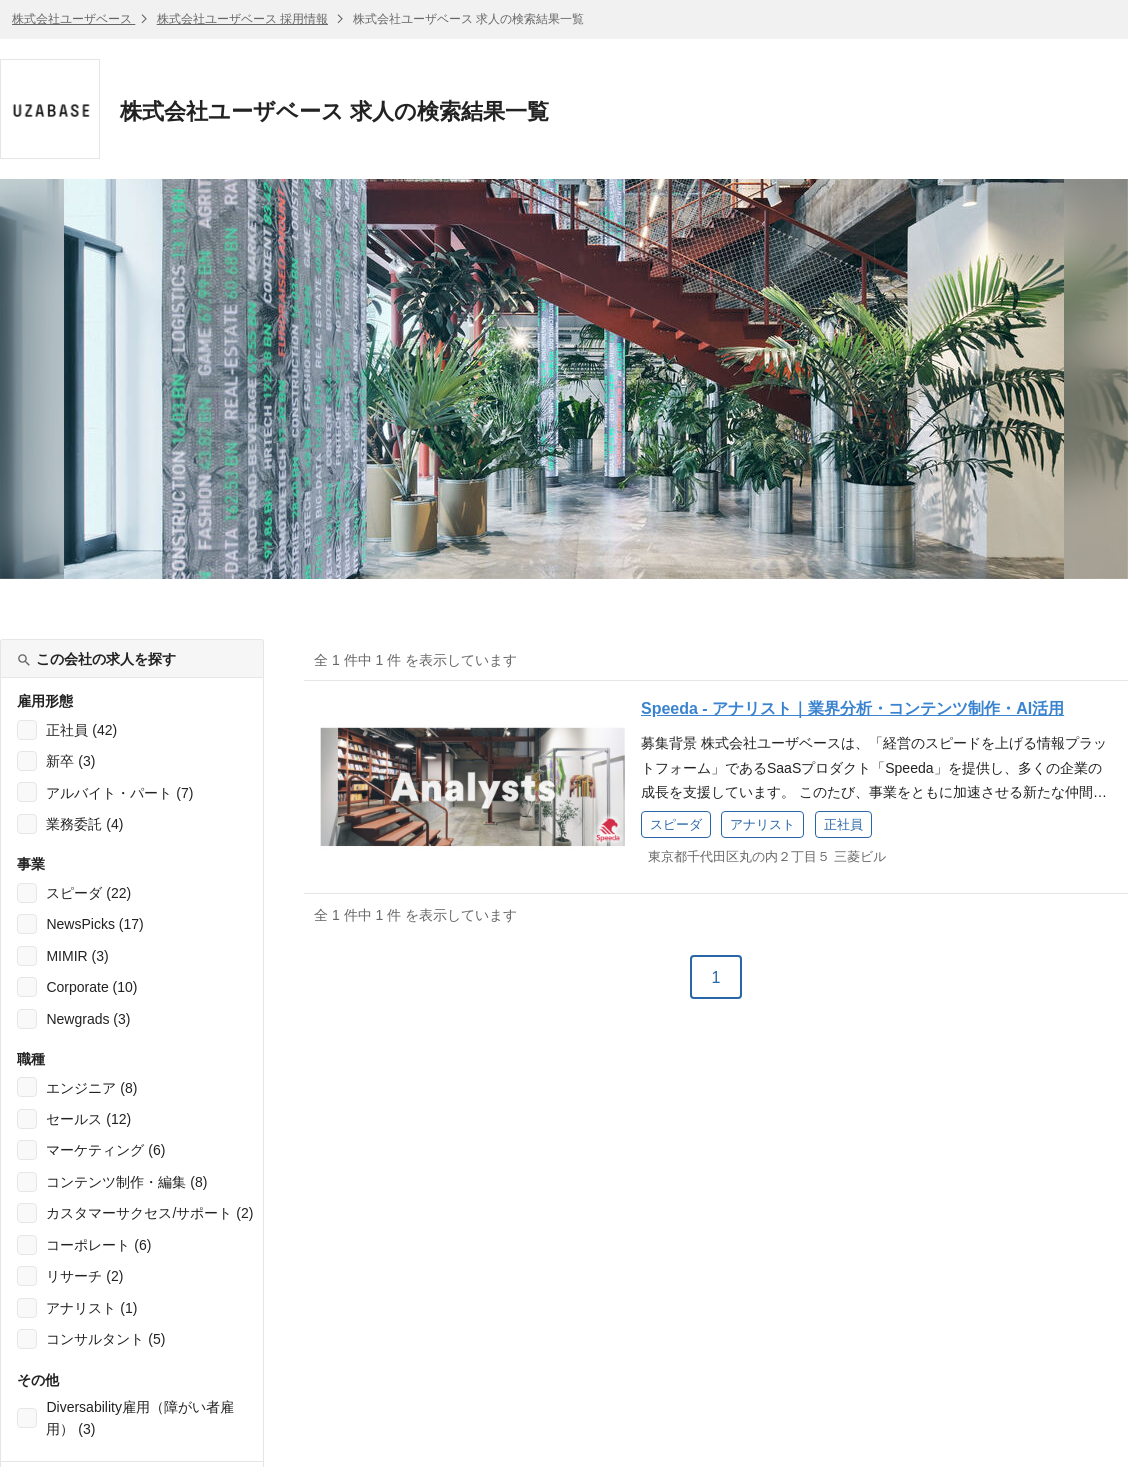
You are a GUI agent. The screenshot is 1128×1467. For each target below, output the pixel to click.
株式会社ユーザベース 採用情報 (242, 19)
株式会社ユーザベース (73, 19)
